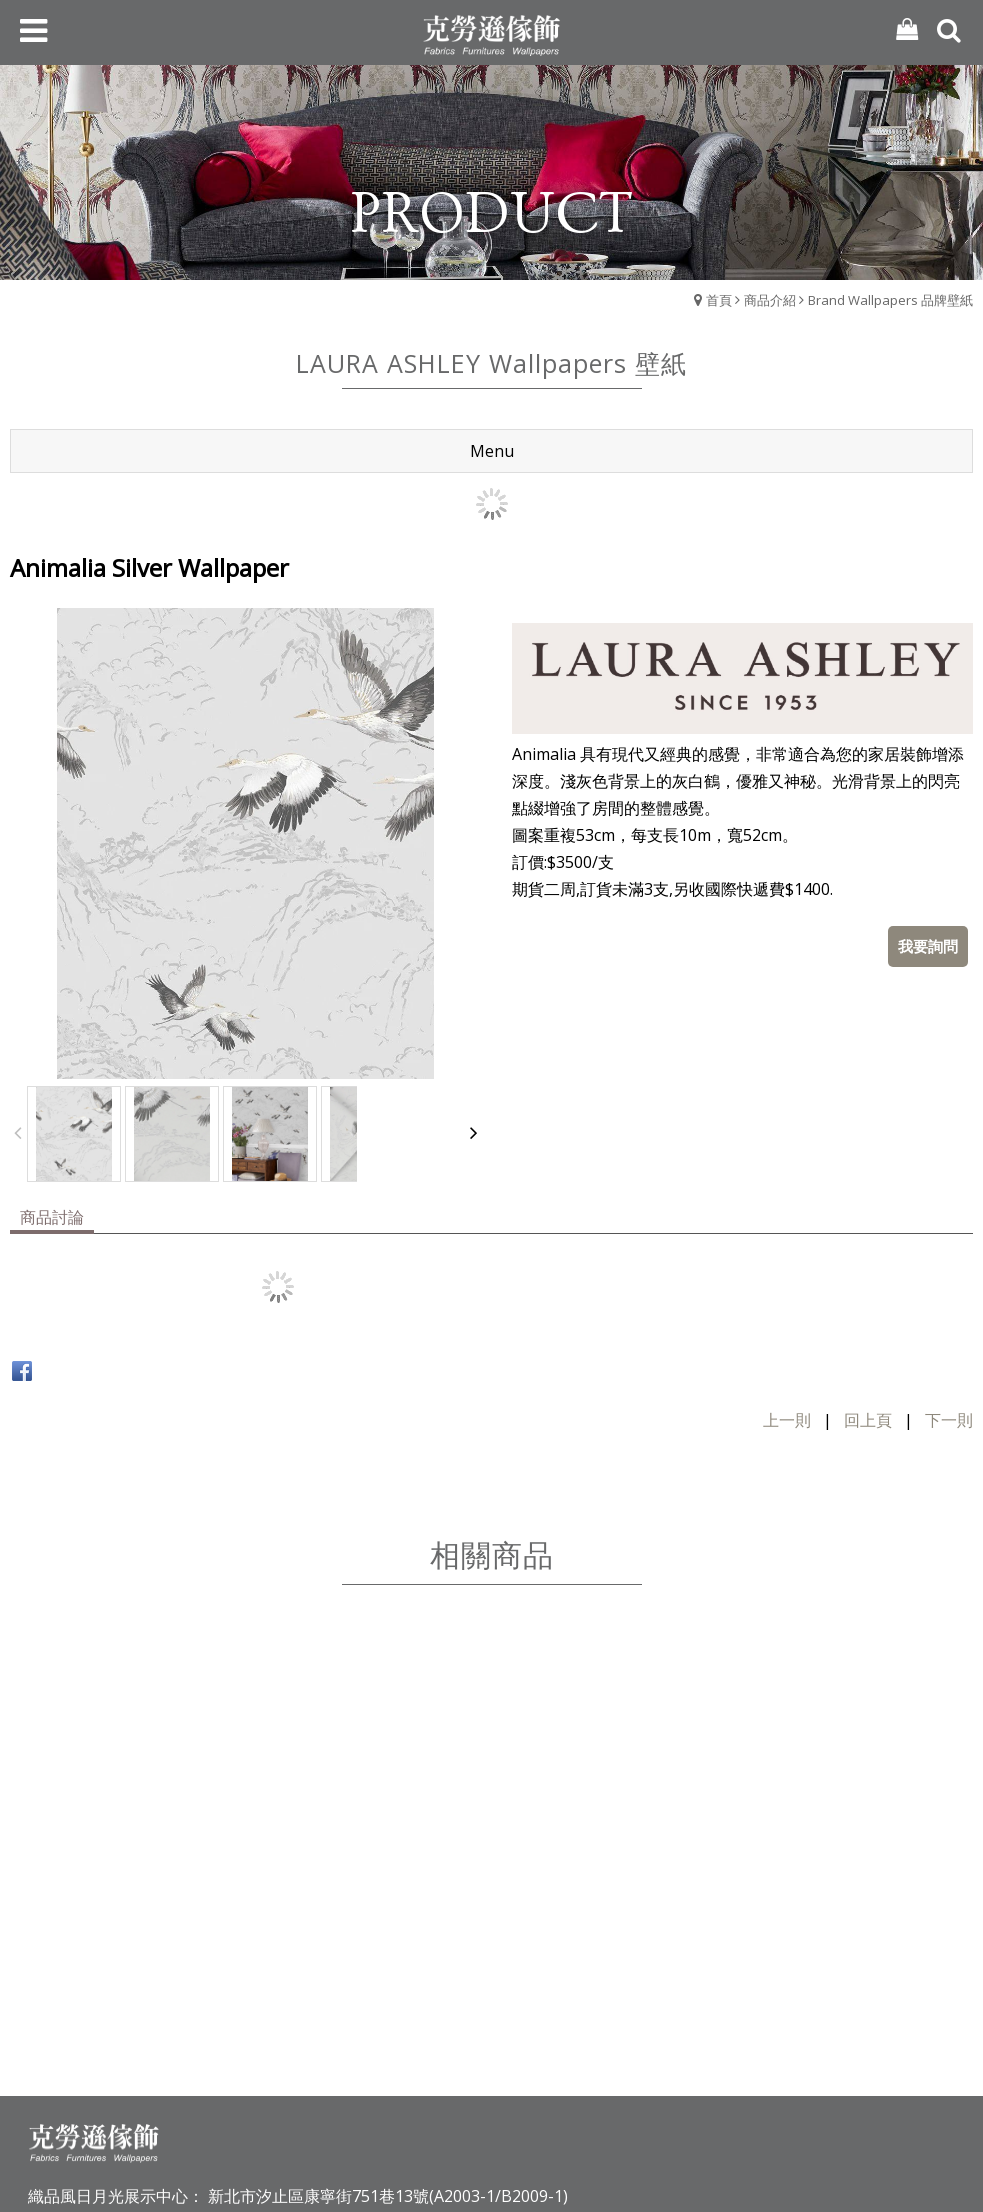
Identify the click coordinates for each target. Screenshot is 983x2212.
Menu (492, 451)
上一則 (787, 1420)
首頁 (719, 300)
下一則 (949, 1420)
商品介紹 (770, 300)
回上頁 (868, 1420)
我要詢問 (928, 946)
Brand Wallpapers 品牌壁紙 (890, 300)
